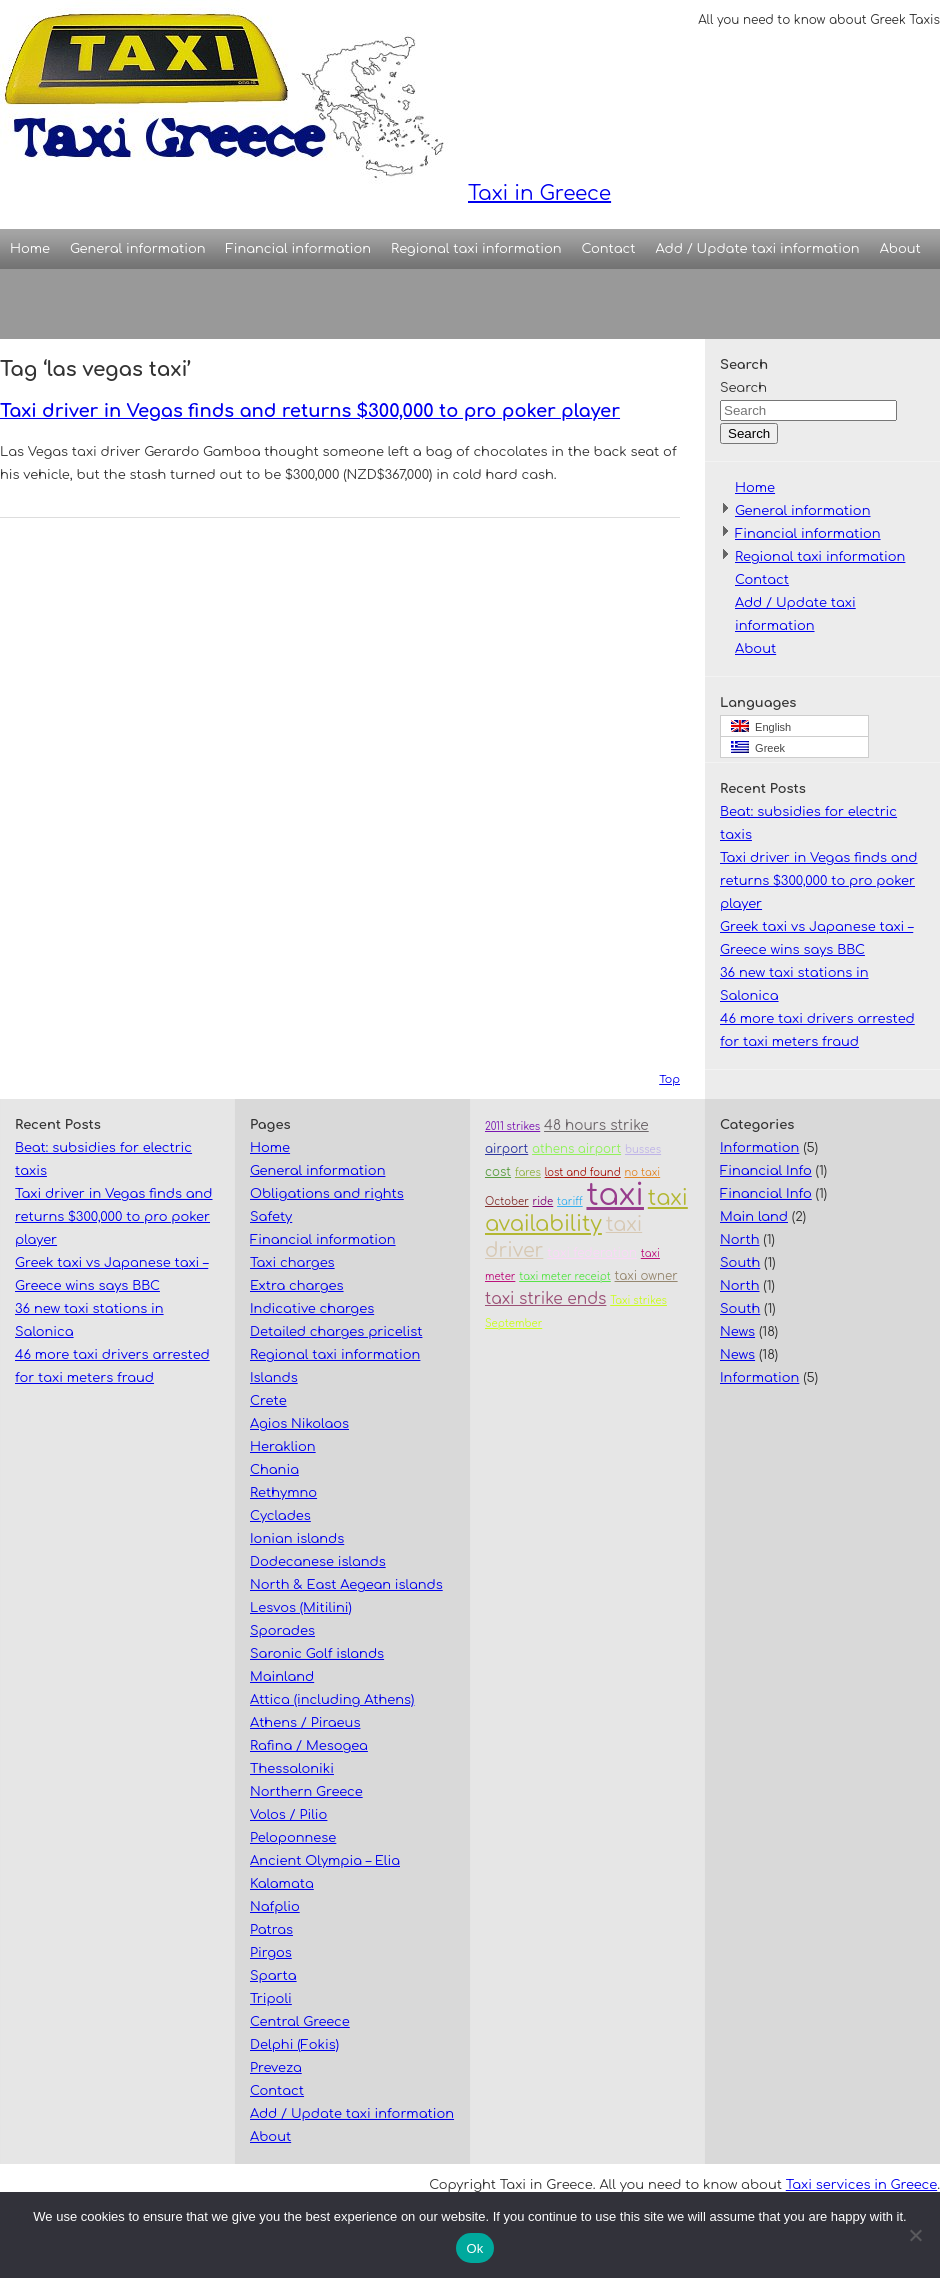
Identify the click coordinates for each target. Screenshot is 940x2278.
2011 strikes (512, 1126)
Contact (609, 249)
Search (743, 388)
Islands (274, 1378)
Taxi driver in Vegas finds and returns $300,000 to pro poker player (310, 411)
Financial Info (766, 1171)
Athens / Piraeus (305, 1723)
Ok (474, 2248)
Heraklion (283, 1447)
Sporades (282, 1631)
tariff (570, 1201)
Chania (274, 1470)
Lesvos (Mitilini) (301, 1608)
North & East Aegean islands (346, 1585)
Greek (758, 747)
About (900, 249)
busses (643, 1149)
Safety (271, 1217)
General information (137, 249)
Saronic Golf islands (317, 1654)
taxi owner (646, 1276)
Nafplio (275, 1907)
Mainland (282, 1677)
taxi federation (592, 1253)
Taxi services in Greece (861, 2185)
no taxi (643, 1172)
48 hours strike (596, 1125)
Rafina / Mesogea (309, 1746)
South (740, 1263)
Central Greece (300, 2022)
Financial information (299, 249)
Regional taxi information (476, 249)
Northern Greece (306, 1792)
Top (669, 1079)
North (740, 1240)
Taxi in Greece (305, 102)
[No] (915, 2235)
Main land (754, 1217)
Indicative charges (312, 1309)
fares (528, 1172)
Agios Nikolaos (299, 1424)
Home (30, 249)
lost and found (583, 1172)
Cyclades (280, 1516)
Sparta (273, 1976)
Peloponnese (293, 1838)
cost (498, 1172)
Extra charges (297, 1286)
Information (759, 1148)
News (737, 1332)
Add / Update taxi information (758, 249)
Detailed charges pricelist (336, 1332)
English (761, 726)
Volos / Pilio (288, 1815)
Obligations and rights (327, 1194)
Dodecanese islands (318, 1562)
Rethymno (283, 1493)
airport (506, 1149)
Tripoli (271, 1999)
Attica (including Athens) (332, 1700)
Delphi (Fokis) (294, 2045)
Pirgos (271, 1953)
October (507, 1201)
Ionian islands (297, 1539)
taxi (614, 1195)
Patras (271, 1930)
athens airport (576, 1149)
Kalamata (282, 1884)
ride (543, 1201)
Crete (268, 1401)
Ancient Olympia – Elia (325, 1861)
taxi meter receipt (565, 1276)
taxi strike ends (545, 1299)
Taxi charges (292, 1263)
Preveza (276, 2068)
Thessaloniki (292, 1769)
